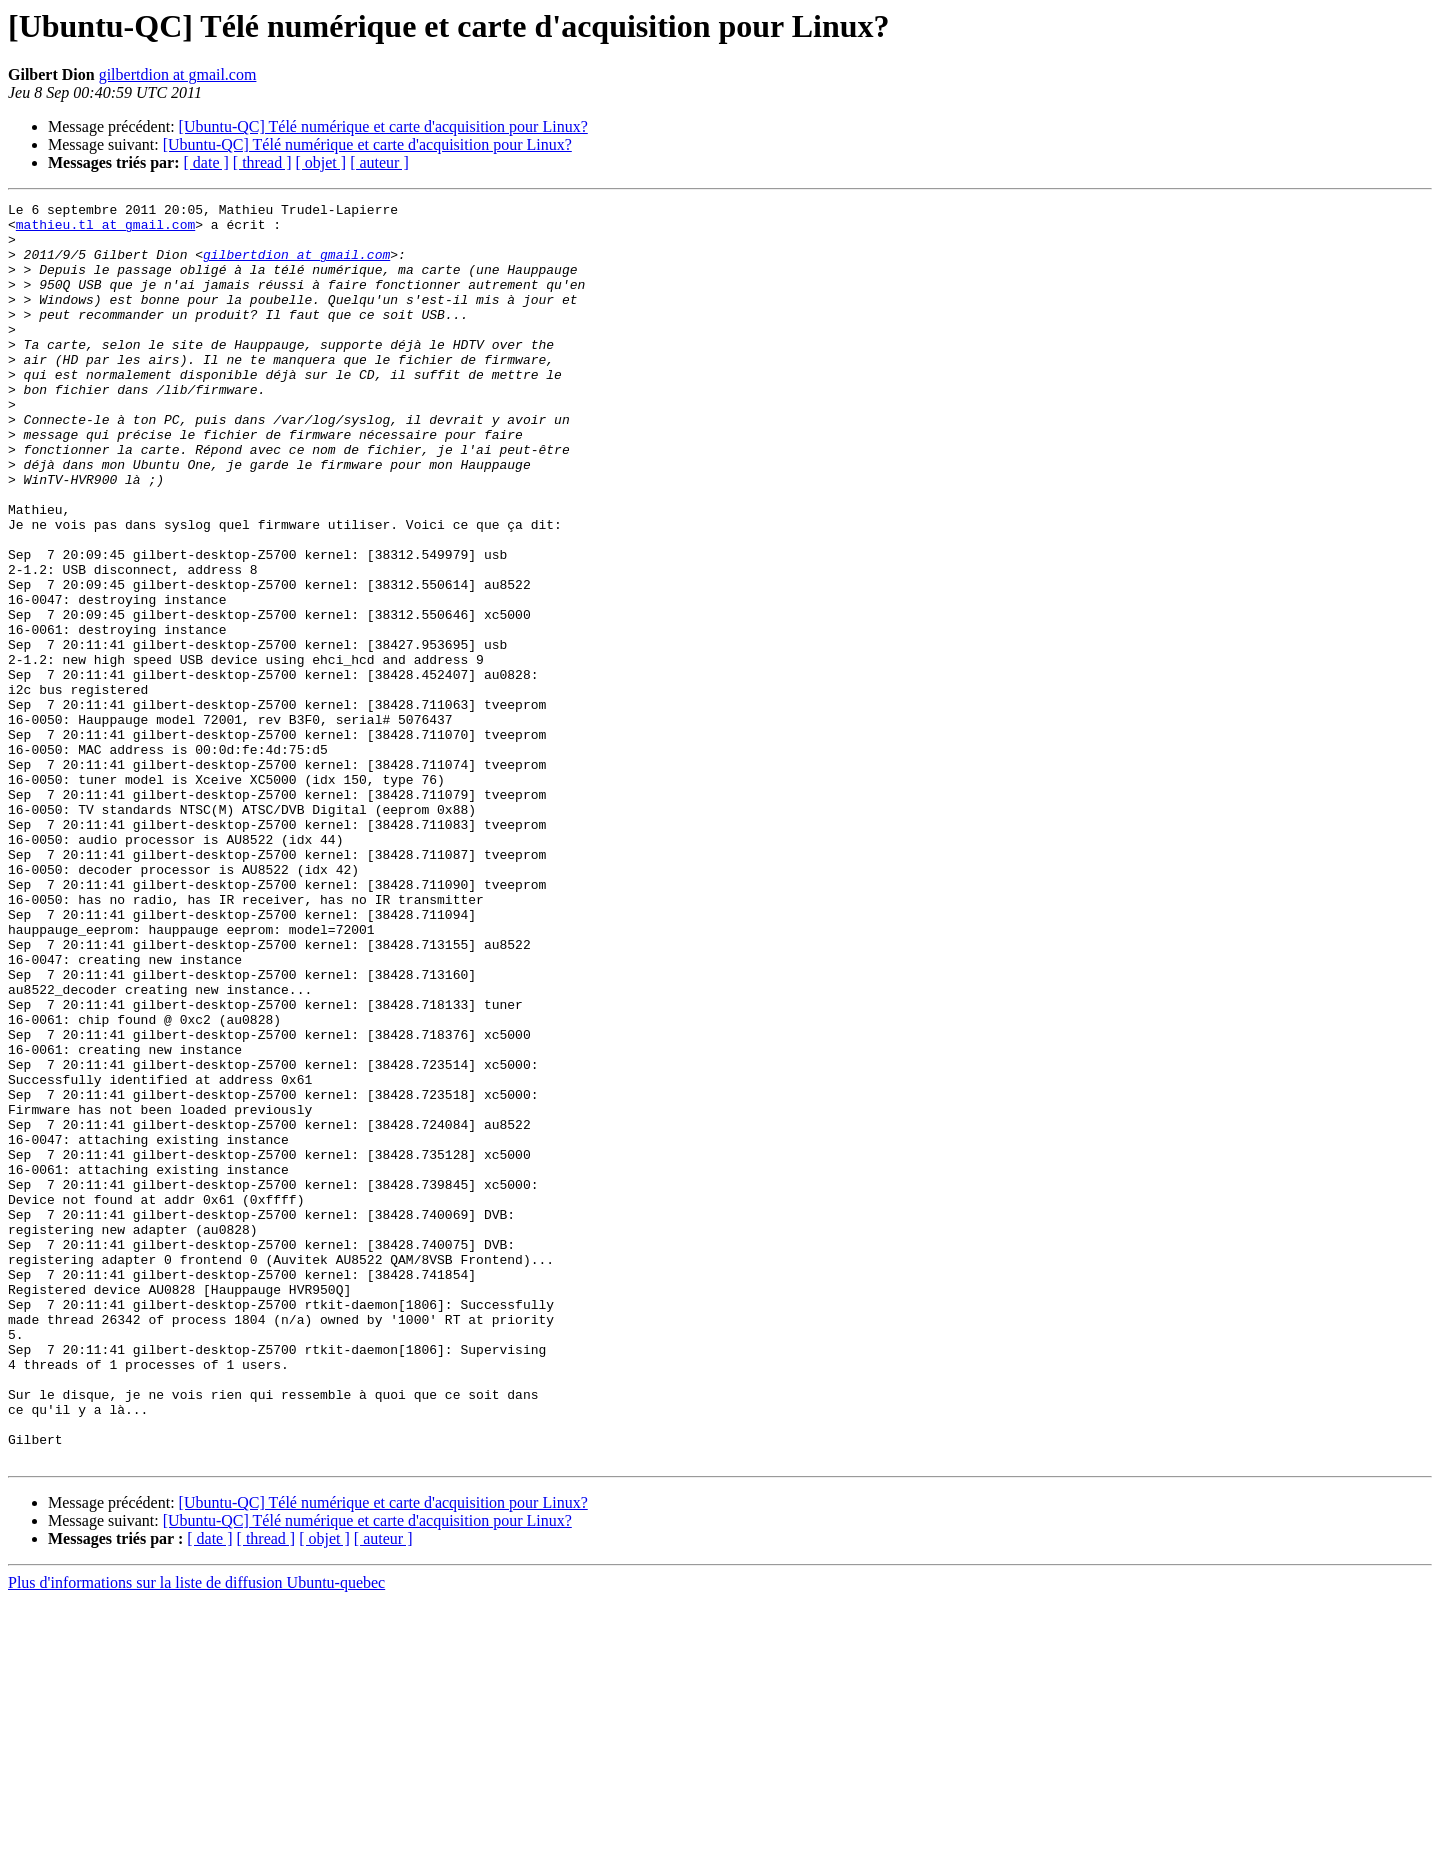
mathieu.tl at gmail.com (105, 230)
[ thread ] (262, 162)
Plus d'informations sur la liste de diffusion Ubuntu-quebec (196, 1834)
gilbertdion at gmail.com (178, 74)
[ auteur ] (379, 162)
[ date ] (206, 162)
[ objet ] (320, 162)
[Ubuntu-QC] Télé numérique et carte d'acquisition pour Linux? (383, 126)
